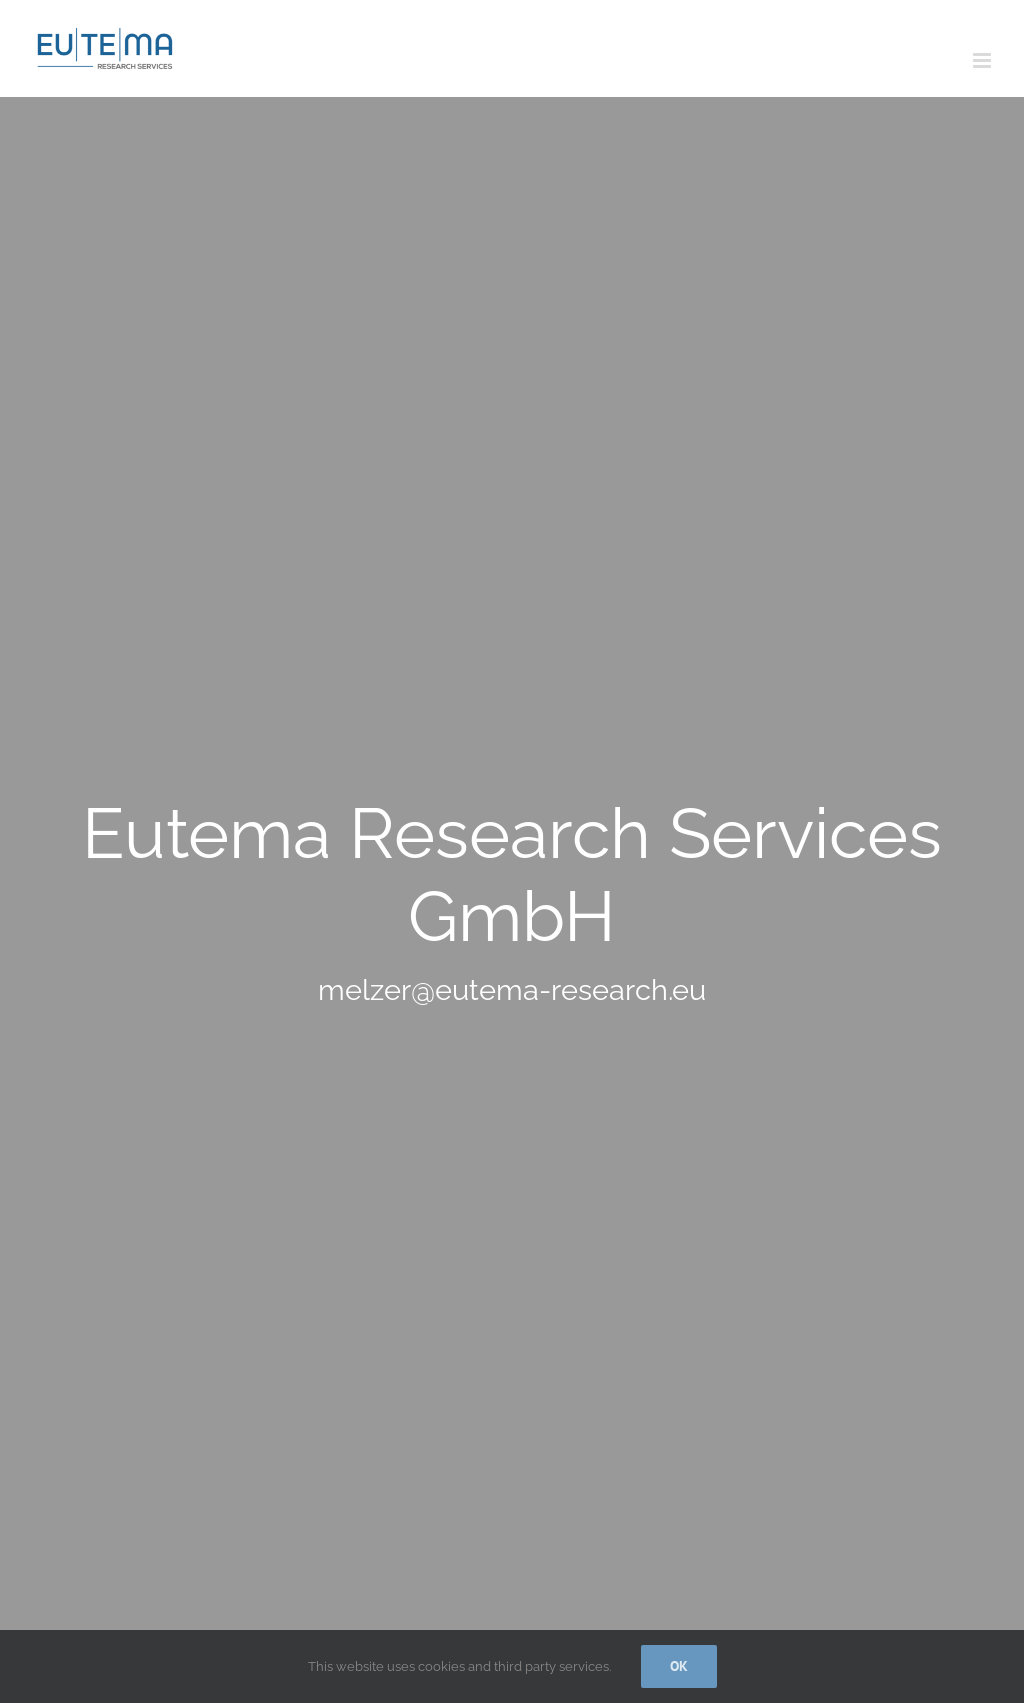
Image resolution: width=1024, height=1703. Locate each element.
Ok (679, 1666)
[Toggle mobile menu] (983, 60)
